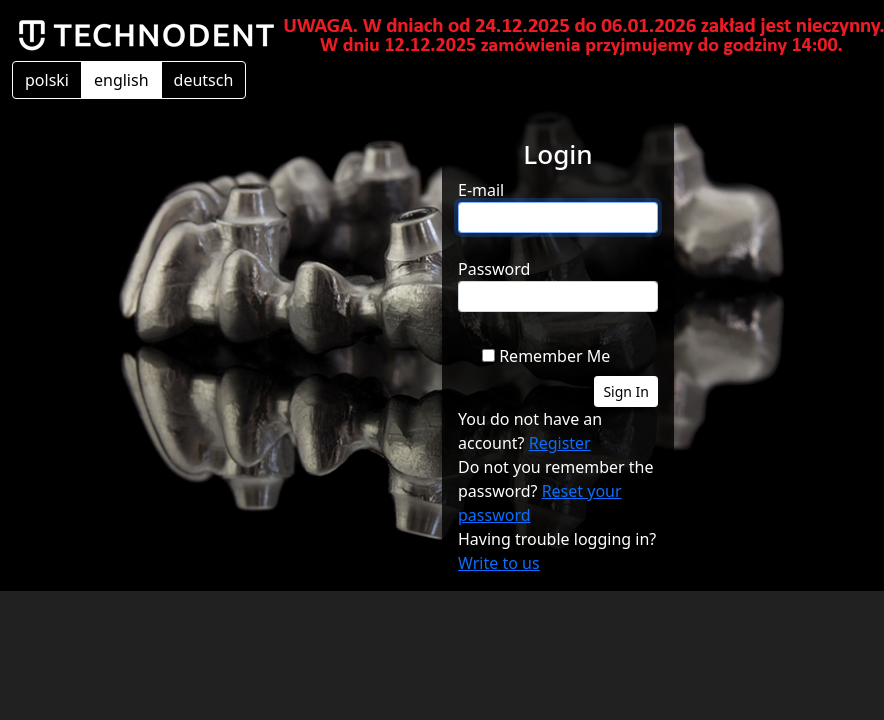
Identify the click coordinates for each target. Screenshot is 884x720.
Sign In (626, 391)
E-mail (481, 190)
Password (494, 269)
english (121, 80)
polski (47, 80)
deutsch (204, 80)
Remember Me (554, 356)
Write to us (499, 563)
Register (560, 443)
